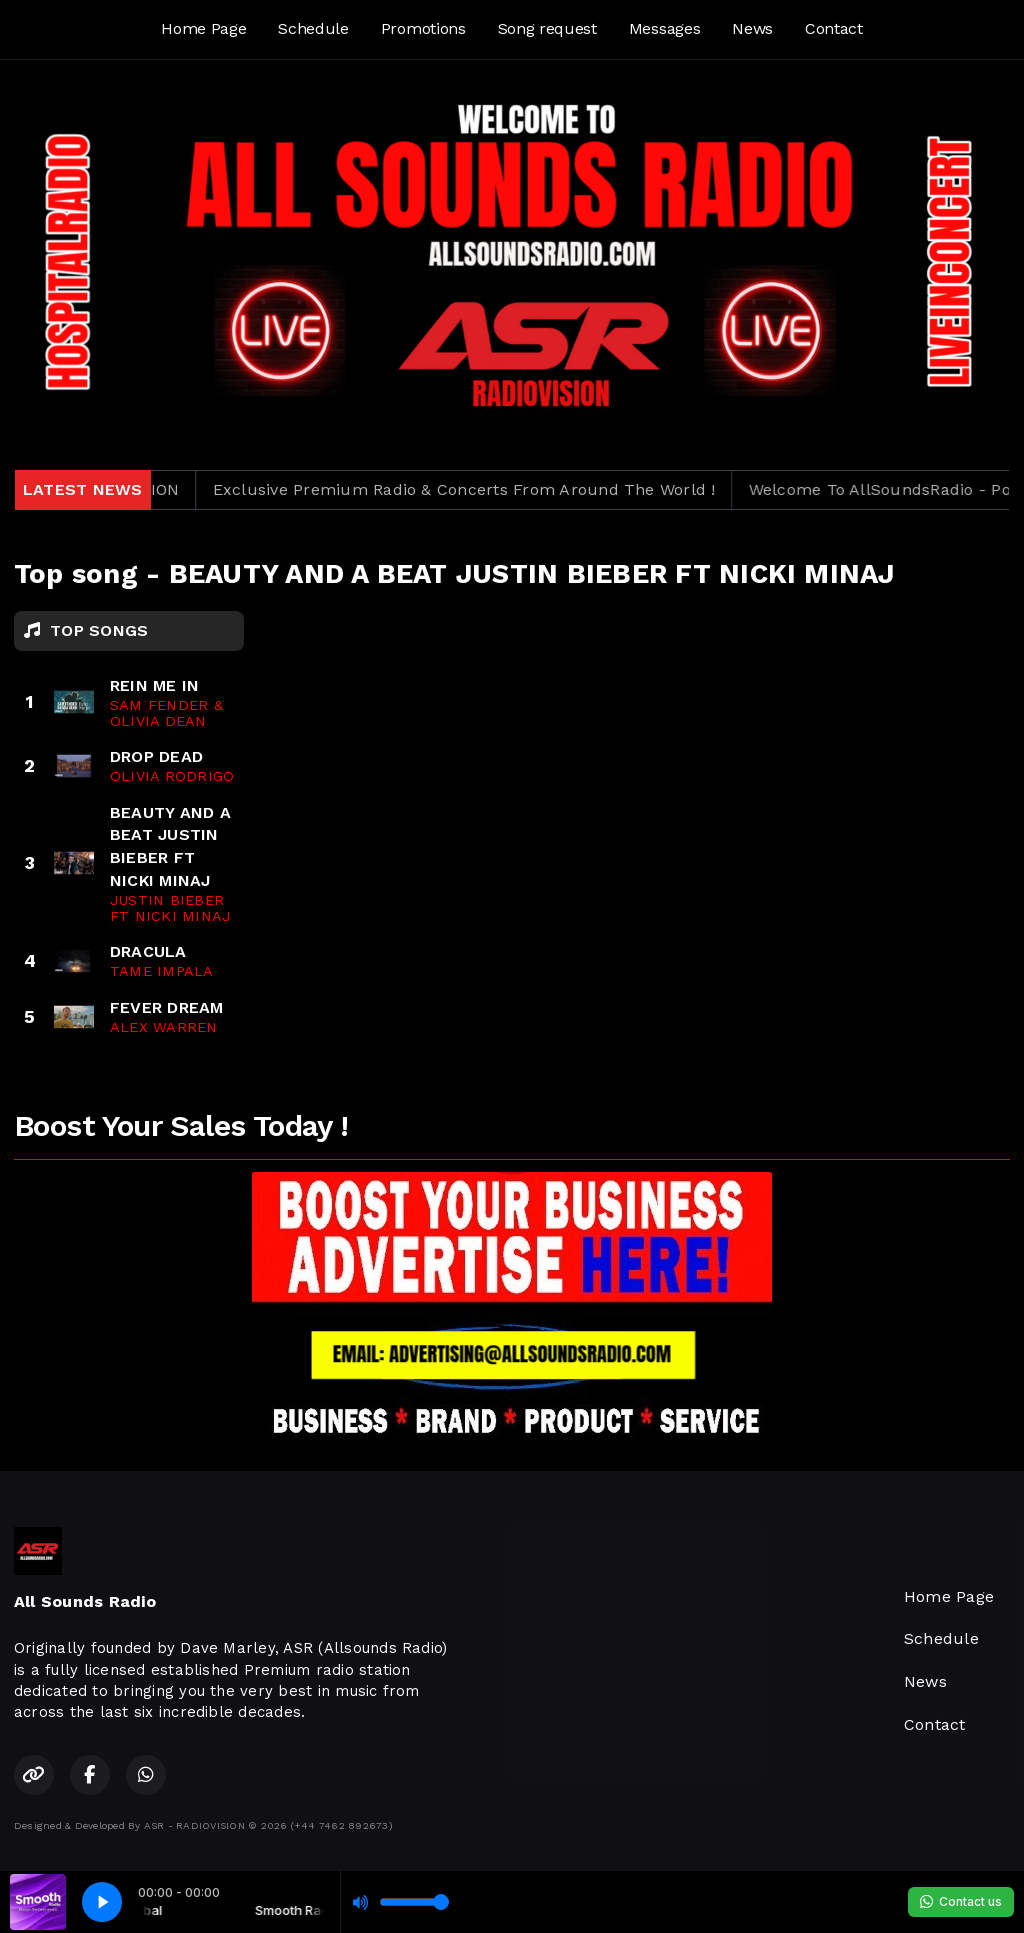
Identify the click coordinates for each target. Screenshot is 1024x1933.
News (752, 28)
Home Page (203, 28)
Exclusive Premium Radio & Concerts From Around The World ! (486, 489)
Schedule (313, 28)
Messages (664, 28)
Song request (547, 28)
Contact (834, 28)
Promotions (423, 28)
